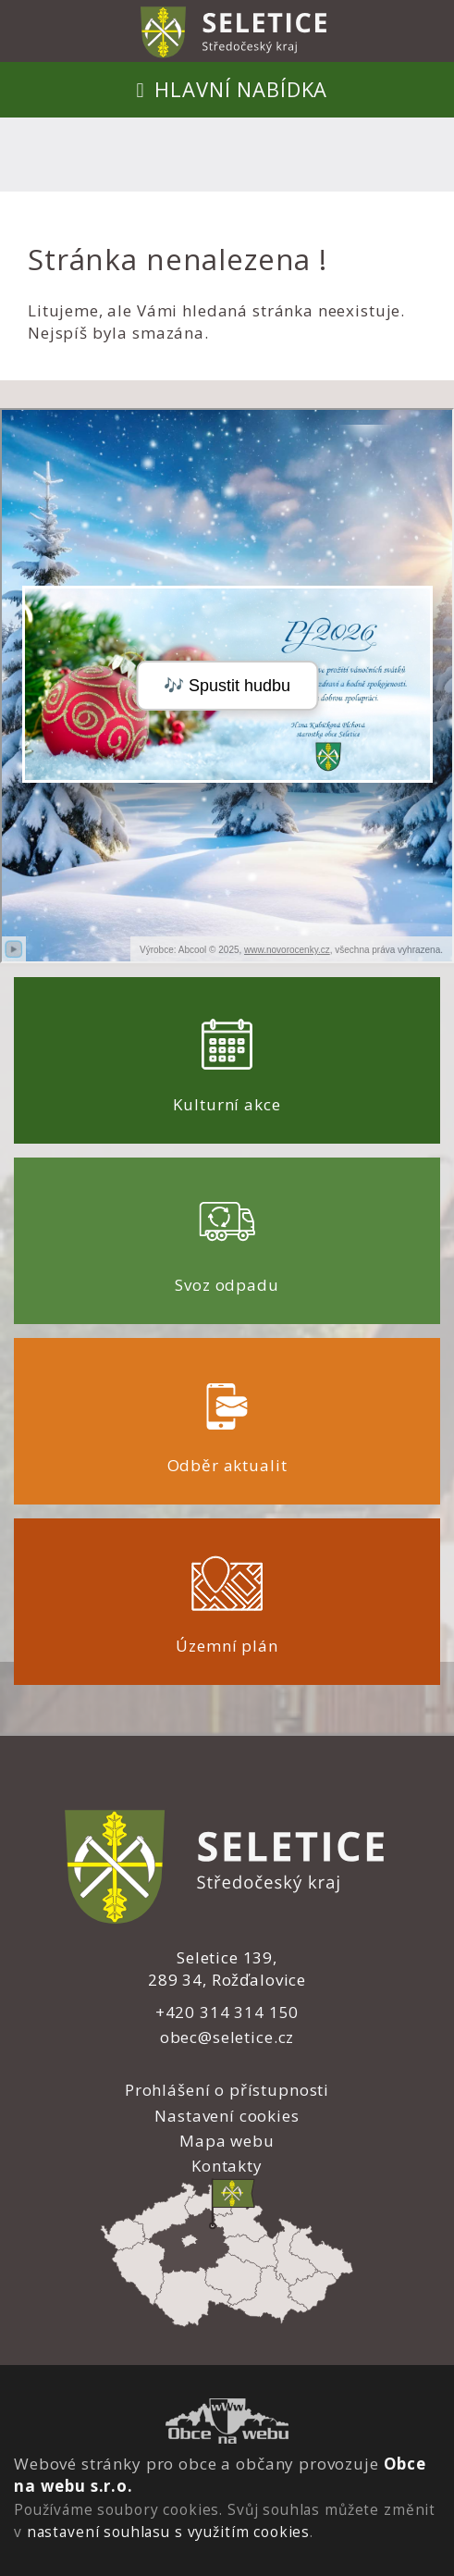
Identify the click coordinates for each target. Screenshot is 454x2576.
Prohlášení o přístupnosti (227, 2089)
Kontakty (227, 2165)
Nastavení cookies (226, 2115)
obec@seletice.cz (227, 2037)
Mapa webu (227, 2140)
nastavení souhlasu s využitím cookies (168, 2531)
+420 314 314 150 (227, 2012)
